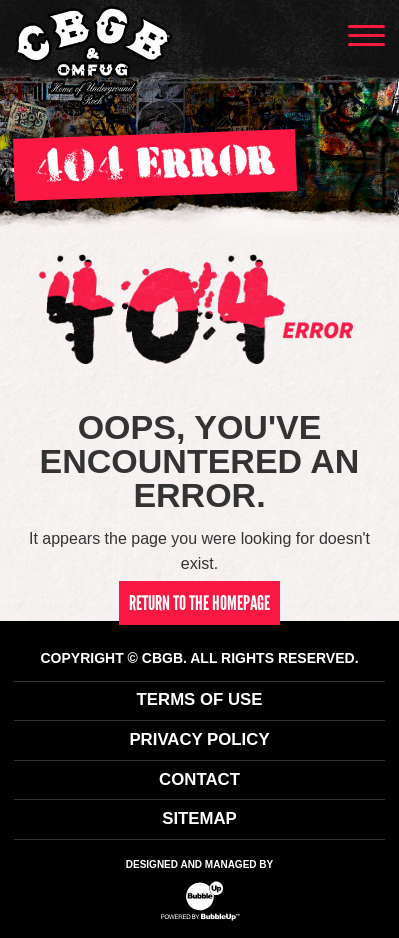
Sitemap (199, 818)
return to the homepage (199, 603)
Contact (199, 779)
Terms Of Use (200, 699)
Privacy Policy (199, 739)
